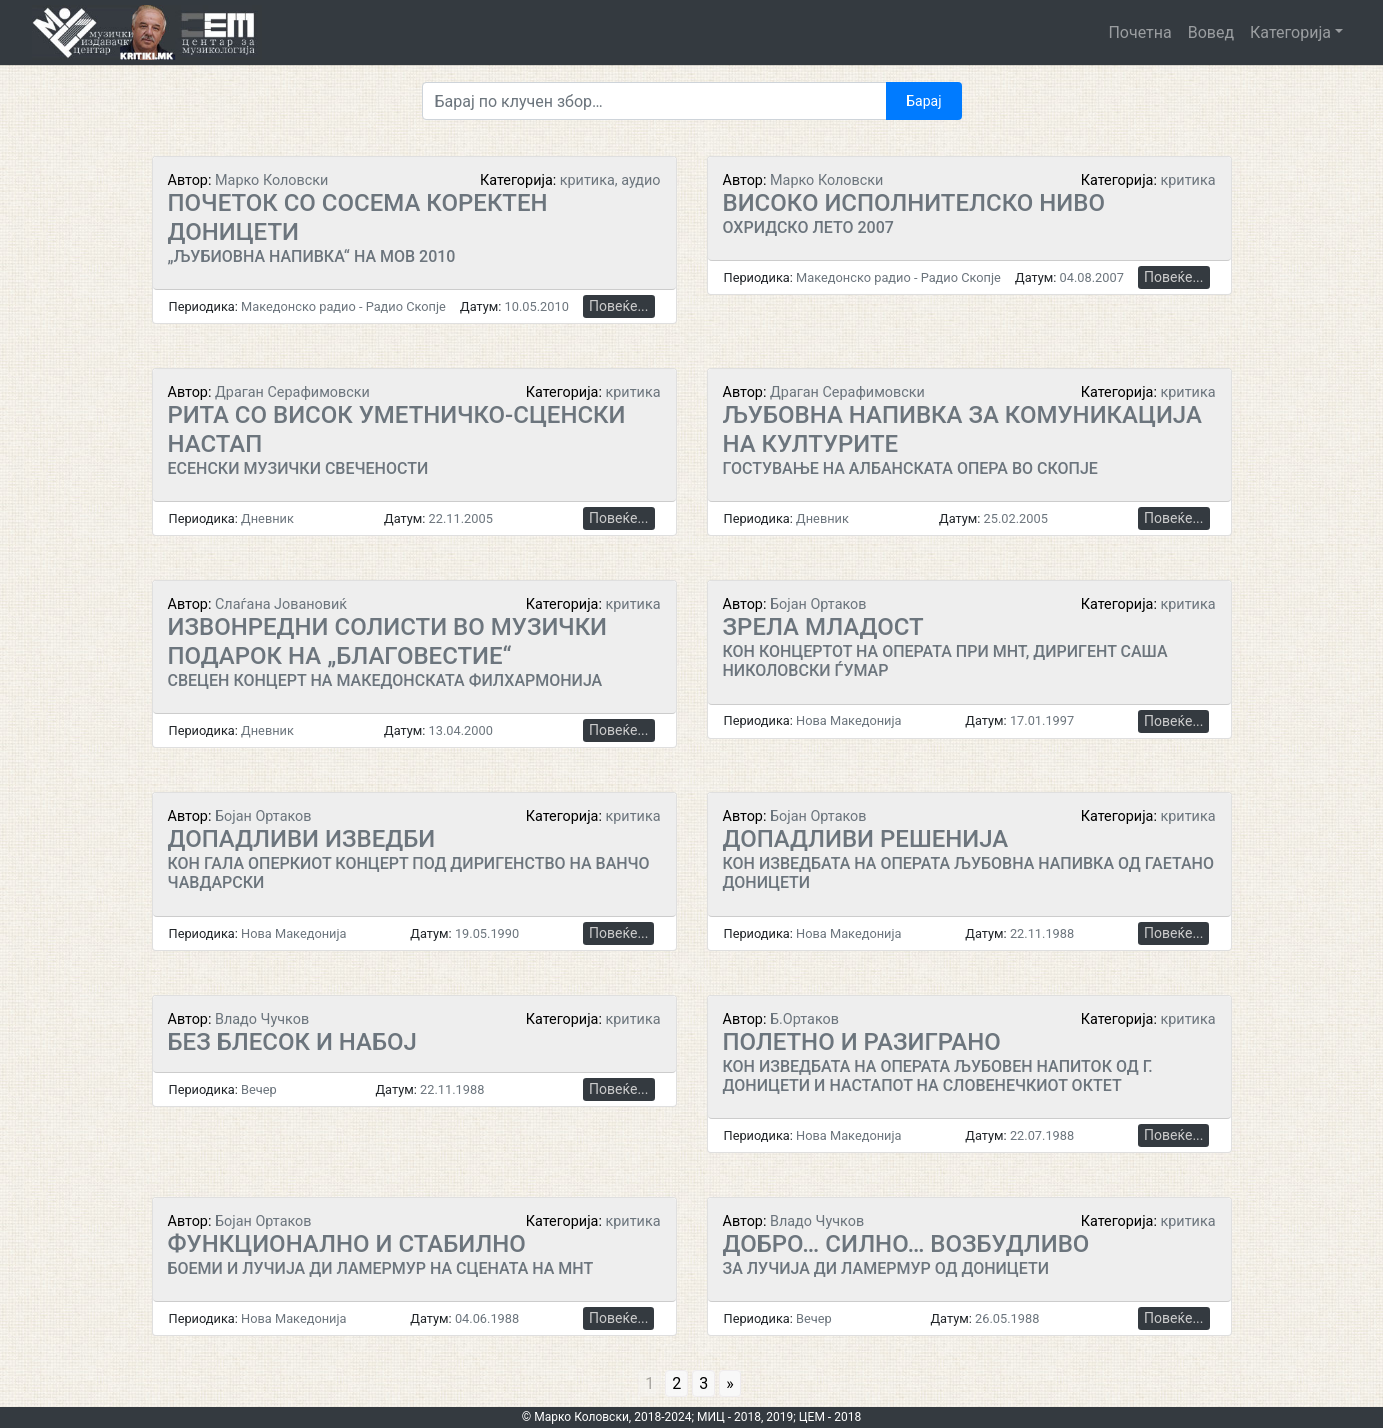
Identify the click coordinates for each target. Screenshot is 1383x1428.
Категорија (1290, 32)
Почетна (1139, 32)
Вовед (1211, 32)
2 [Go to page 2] (676, 1383)
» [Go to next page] (730, 1383)
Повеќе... (618, 306)
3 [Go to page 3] (703, 1383)
